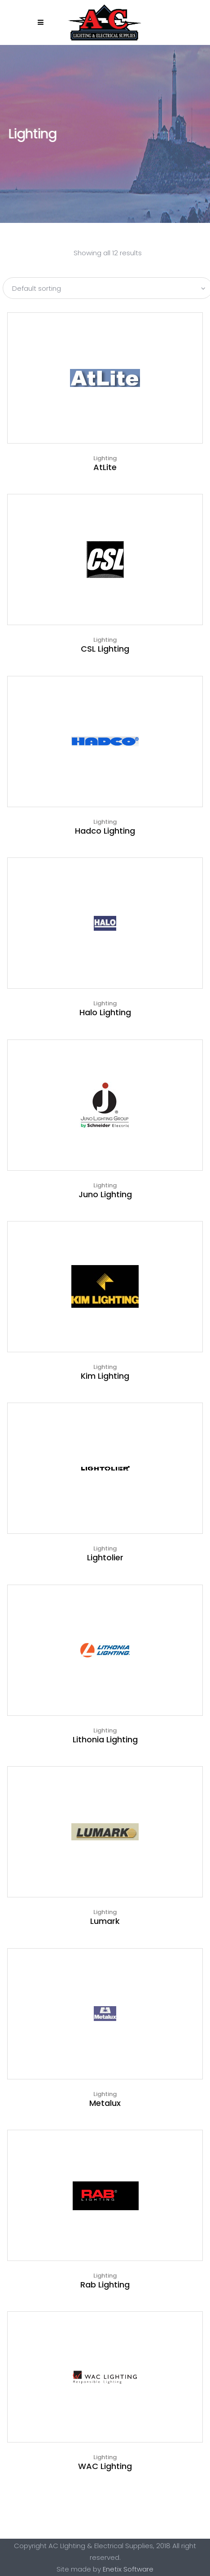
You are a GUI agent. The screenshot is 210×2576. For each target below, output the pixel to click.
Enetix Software (128, 2569)
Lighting (105, 458)
